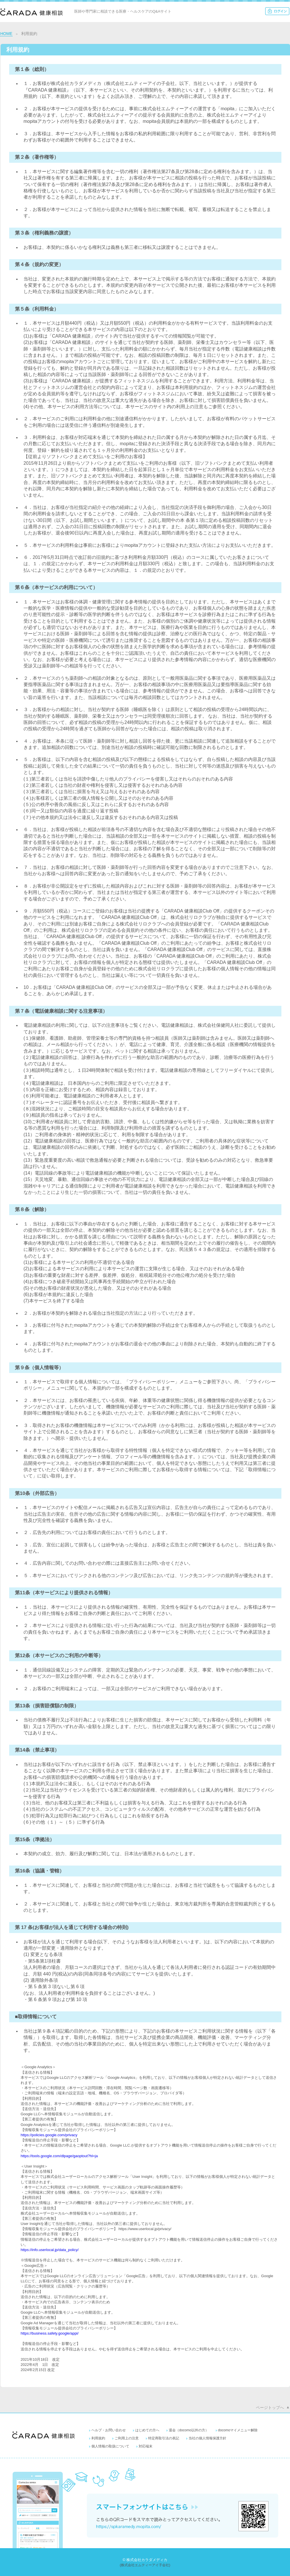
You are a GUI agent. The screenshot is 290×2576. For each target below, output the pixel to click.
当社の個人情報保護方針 (207, 2438)
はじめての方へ (147, 2430)
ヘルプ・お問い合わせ (108, 2430)
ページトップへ (270, 2407)
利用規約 (98, 2438)
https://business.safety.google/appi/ (50, 2333)
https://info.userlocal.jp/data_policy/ (50, 2250)
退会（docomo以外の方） (189, 2430)
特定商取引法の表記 (163, 2438)
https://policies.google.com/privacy (49, 2135)
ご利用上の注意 (127, 2438)
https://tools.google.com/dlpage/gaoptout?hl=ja (59, 2156)
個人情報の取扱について (110, 2446)
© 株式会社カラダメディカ (145, 2560)
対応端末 (145, 2446)
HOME (6, 33)
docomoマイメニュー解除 (238, 2430)
